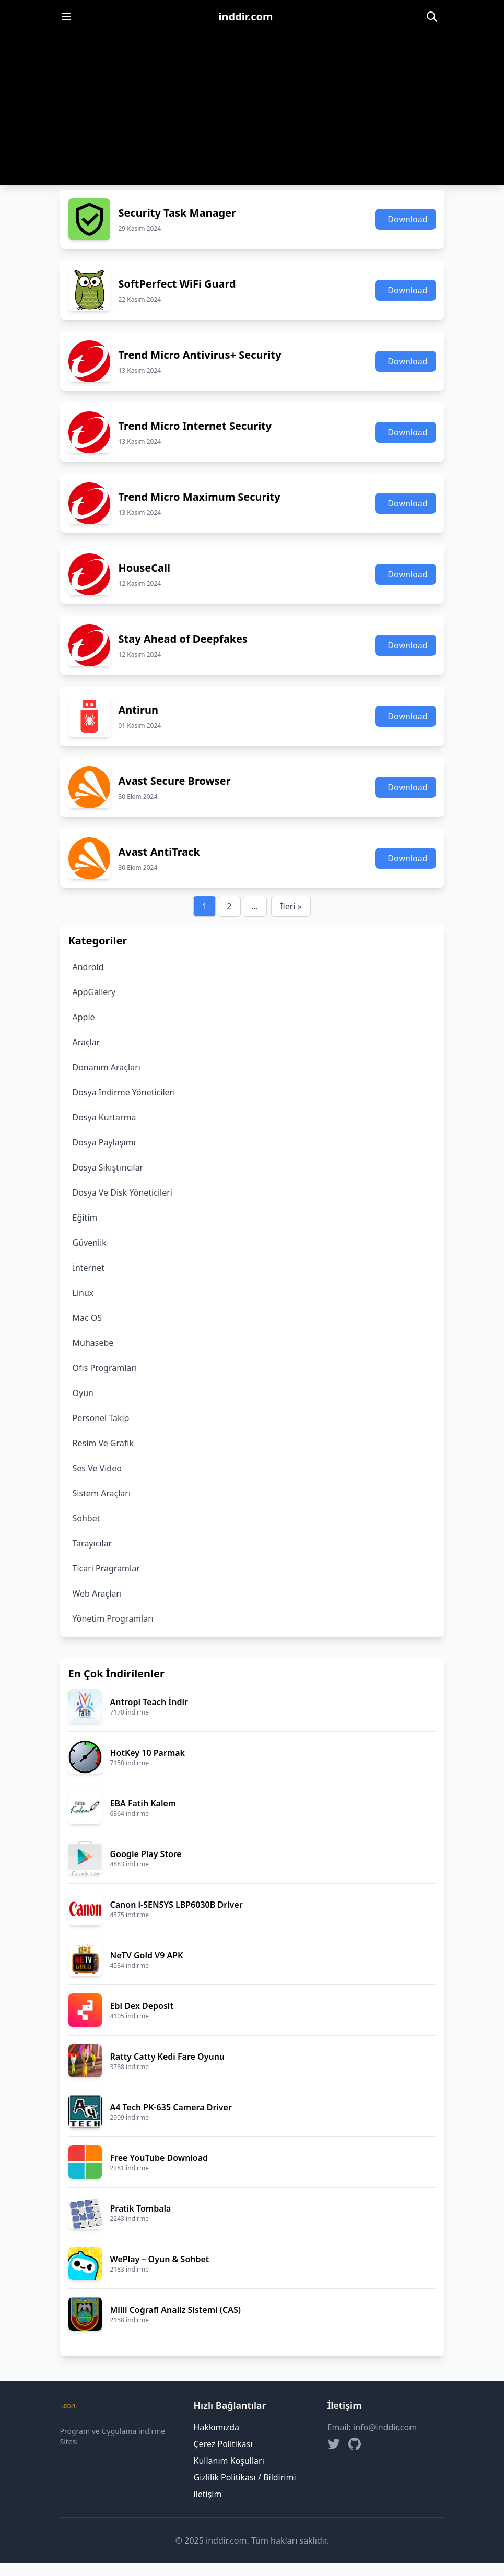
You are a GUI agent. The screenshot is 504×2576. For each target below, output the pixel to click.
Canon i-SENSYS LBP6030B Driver (176, 1904)
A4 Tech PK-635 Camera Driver (171, 2107)
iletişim (208, 2494)
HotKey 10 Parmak (147, 1752)
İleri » (291, 906)
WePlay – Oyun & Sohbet (159, 2259)
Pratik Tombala (140, 2208)
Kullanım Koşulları (229, 2460)
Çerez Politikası (223, 2444)
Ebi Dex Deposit (141, 2006)
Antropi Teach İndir (149, 1702)
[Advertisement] (252, 112)
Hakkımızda (216, 2427)
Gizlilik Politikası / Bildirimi (245, 2477)
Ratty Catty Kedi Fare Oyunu (167, 2056)
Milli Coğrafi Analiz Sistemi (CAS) (175, 2309)
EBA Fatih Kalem (143, 1803)
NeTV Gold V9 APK (146, 1955)
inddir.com (246, 16)
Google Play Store (146, 1854)
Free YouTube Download (159, 2158)
